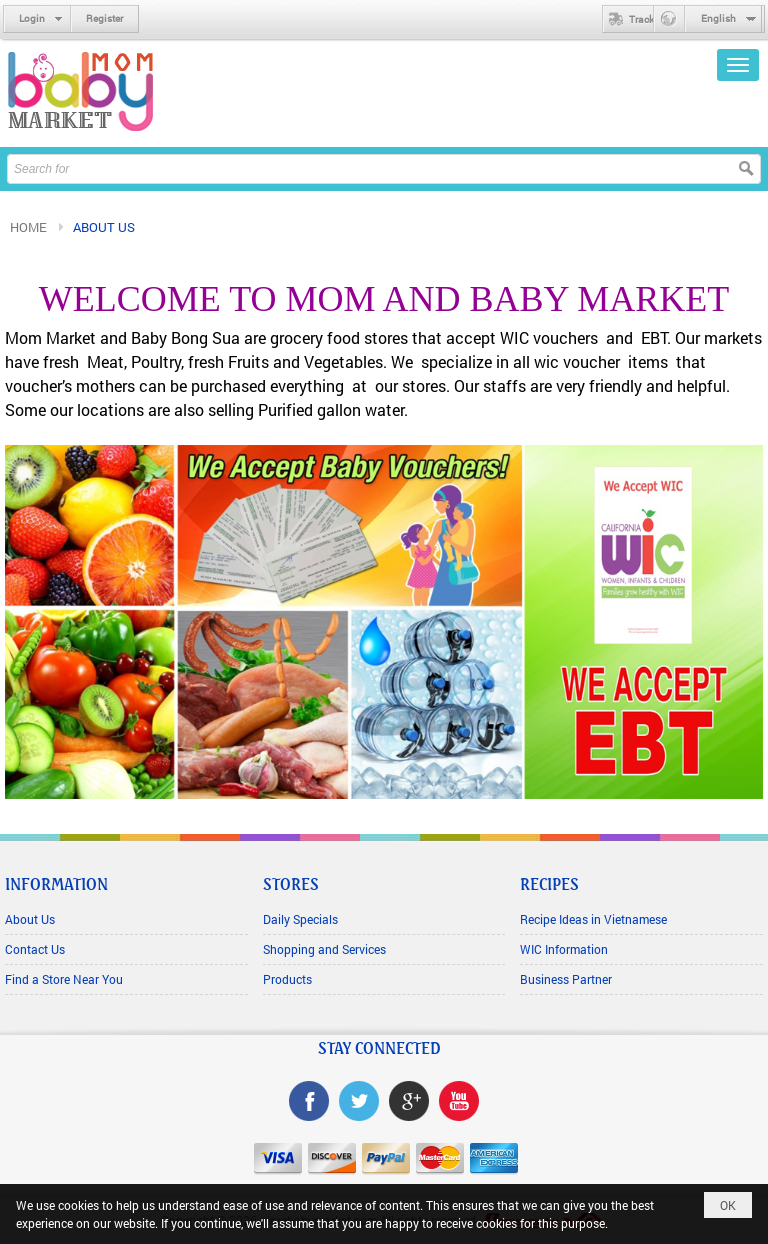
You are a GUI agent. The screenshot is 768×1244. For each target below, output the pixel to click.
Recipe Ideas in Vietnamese (593, 919)
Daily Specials (300, 919)
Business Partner (566, 979)
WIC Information (564, 949)
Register (104, 18)
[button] (738, 65)
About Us (30, 919)
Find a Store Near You (64, 979)
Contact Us (35, 949)
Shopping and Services (324, 949)
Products (287, 979)
